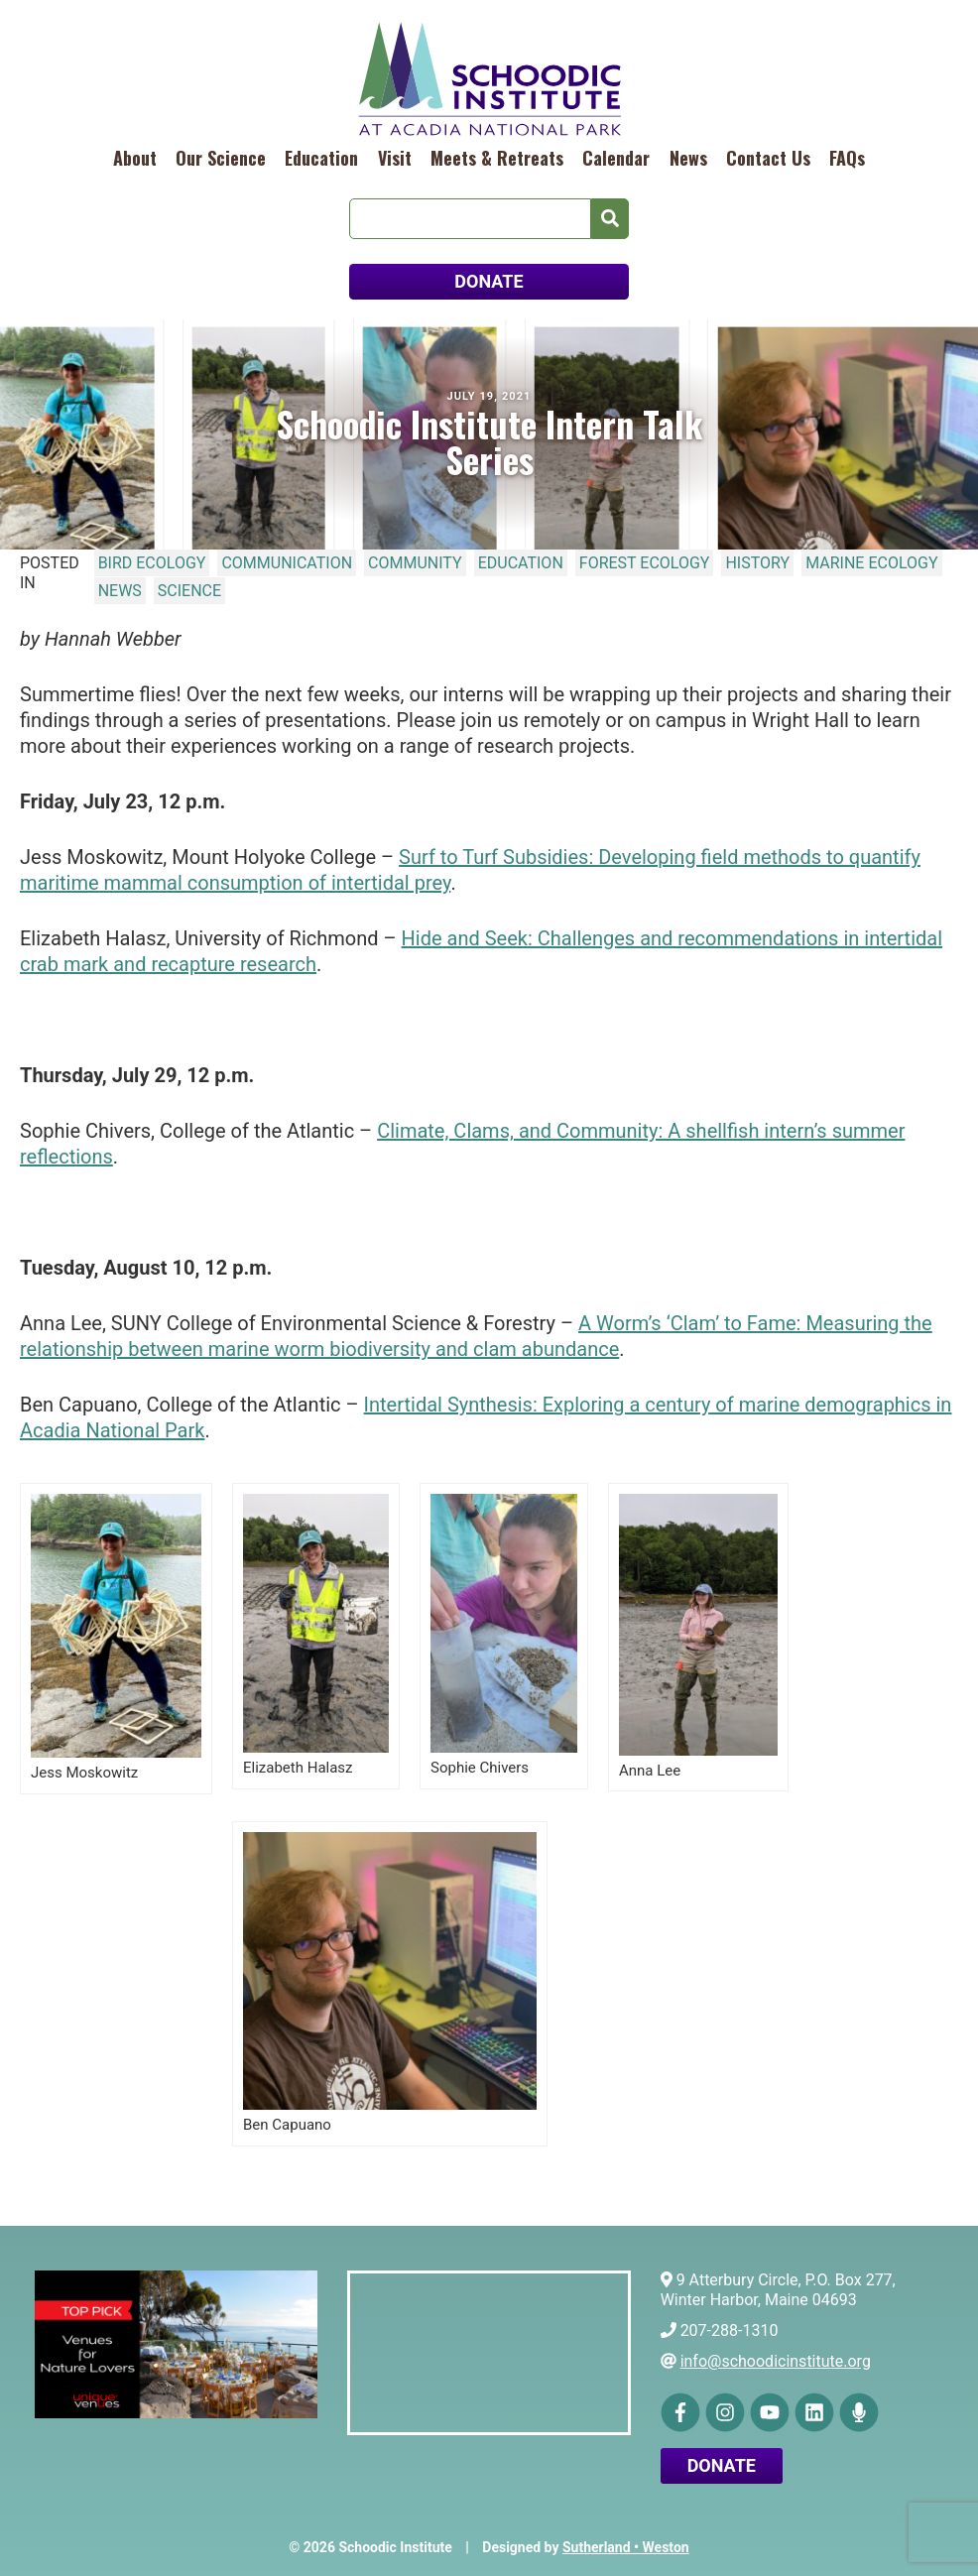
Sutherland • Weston (625, 2547)
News (688, 158)
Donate (721, 2465)
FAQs (847, 158)
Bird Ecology (152, 562)
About (135, 158)
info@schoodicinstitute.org (775, 2361)
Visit (395, 158)
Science (189, 590)
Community (415, 562)
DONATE (488, 281)
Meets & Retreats (496, 158)
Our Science (221, 158)
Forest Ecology (644, 562)
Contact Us (768, 158)
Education (321, 158)
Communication (286, 562)
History (757, 562)
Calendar (616, 158)
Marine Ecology (871, 562)
